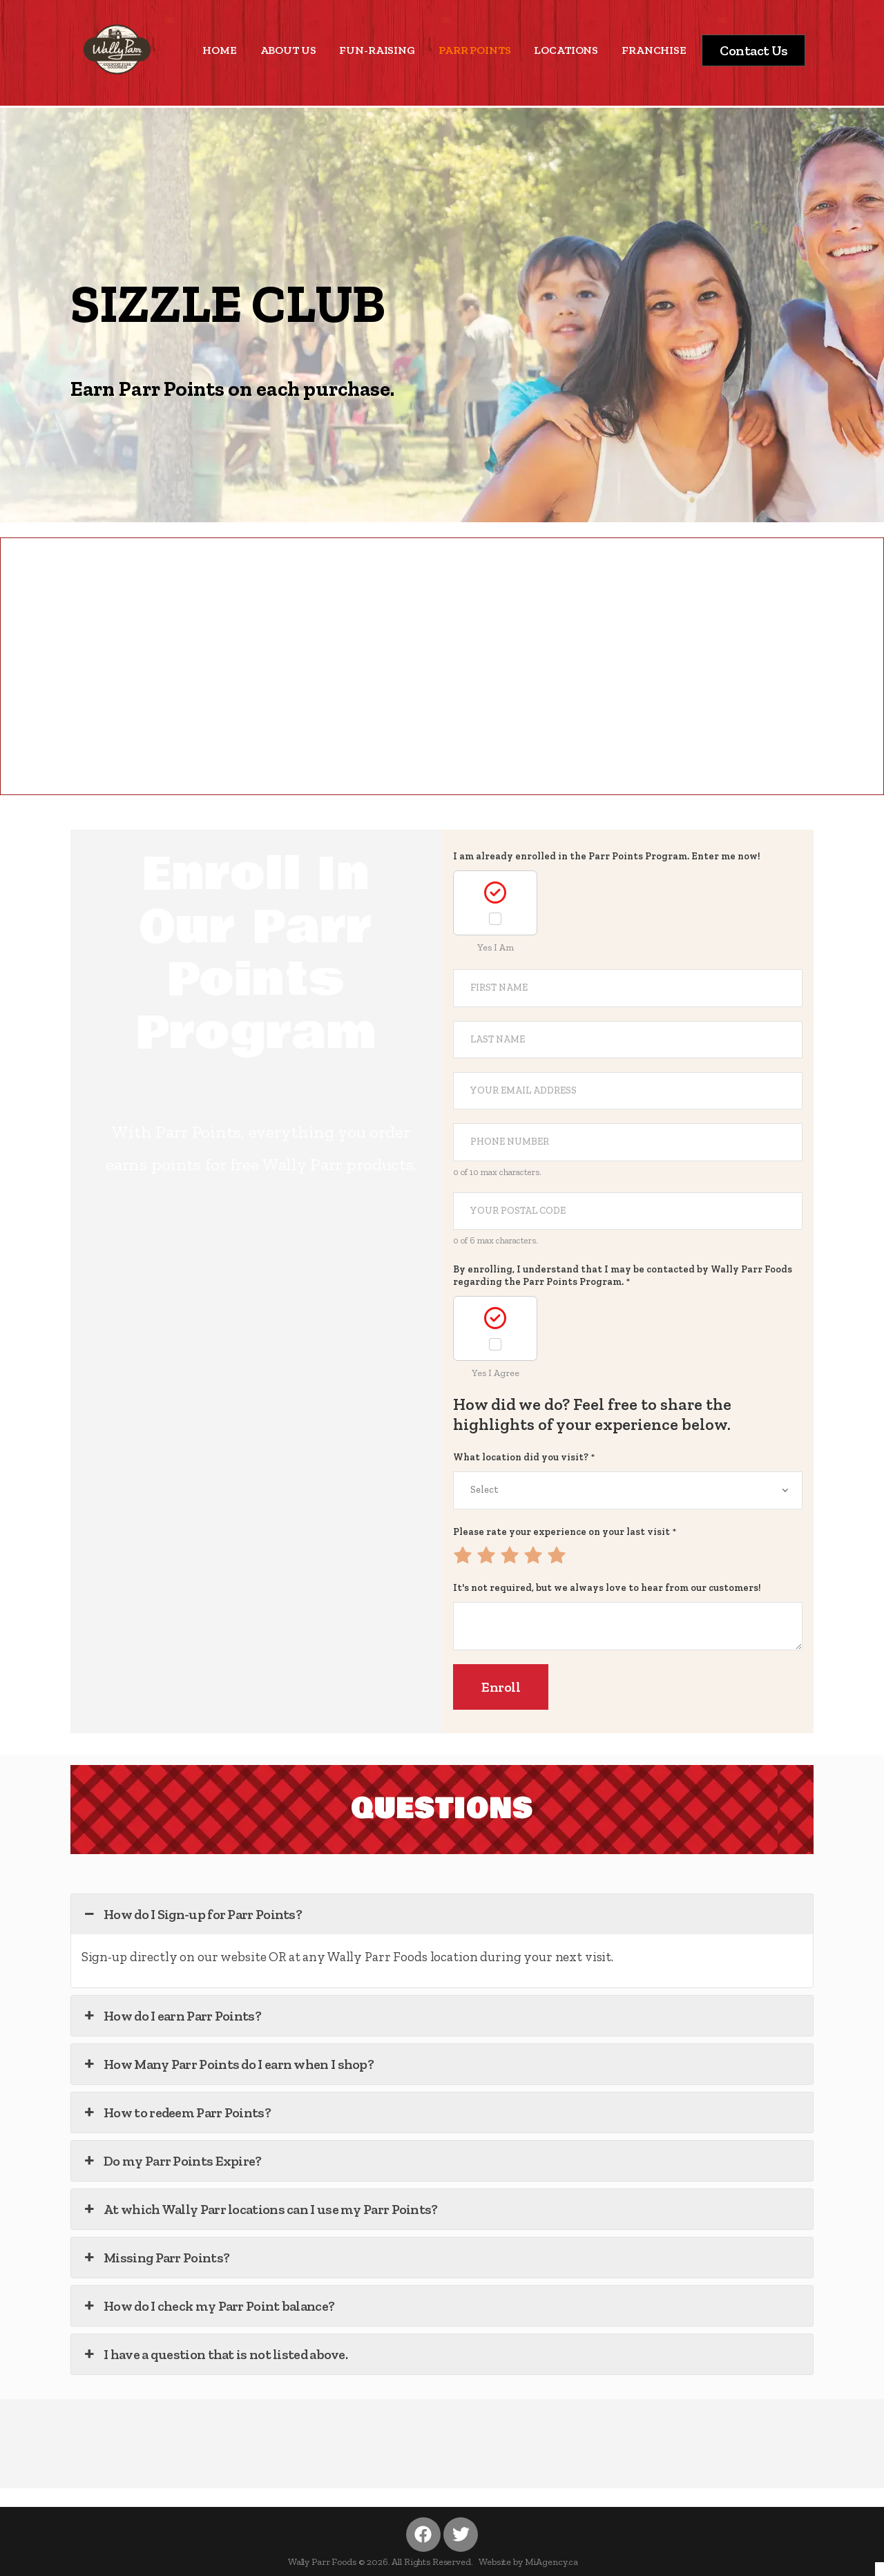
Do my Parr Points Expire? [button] (171, 2160)
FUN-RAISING (376, 50)
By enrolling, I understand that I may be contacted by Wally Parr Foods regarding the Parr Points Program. (622, 1275)
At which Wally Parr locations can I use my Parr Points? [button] (259, 2209)
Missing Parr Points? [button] (155, 2257)
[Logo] (117, 49)
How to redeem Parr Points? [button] (176, 2112)
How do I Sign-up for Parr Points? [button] (191, 1914)
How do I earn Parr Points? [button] (171, 2015)
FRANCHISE (654, 50)
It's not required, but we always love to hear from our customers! (607, 1588)
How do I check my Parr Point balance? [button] (207, 2306)
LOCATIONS (566, 50)
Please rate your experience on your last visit (564, 1532)
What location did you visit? (524, 1457)
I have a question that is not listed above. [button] (214, 2354)
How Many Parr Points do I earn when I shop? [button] (227, 2064)
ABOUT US (288, 50)
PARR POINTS (474, 50)
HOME (219, 50)
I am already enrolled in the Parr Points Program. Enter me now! (606, 856)
